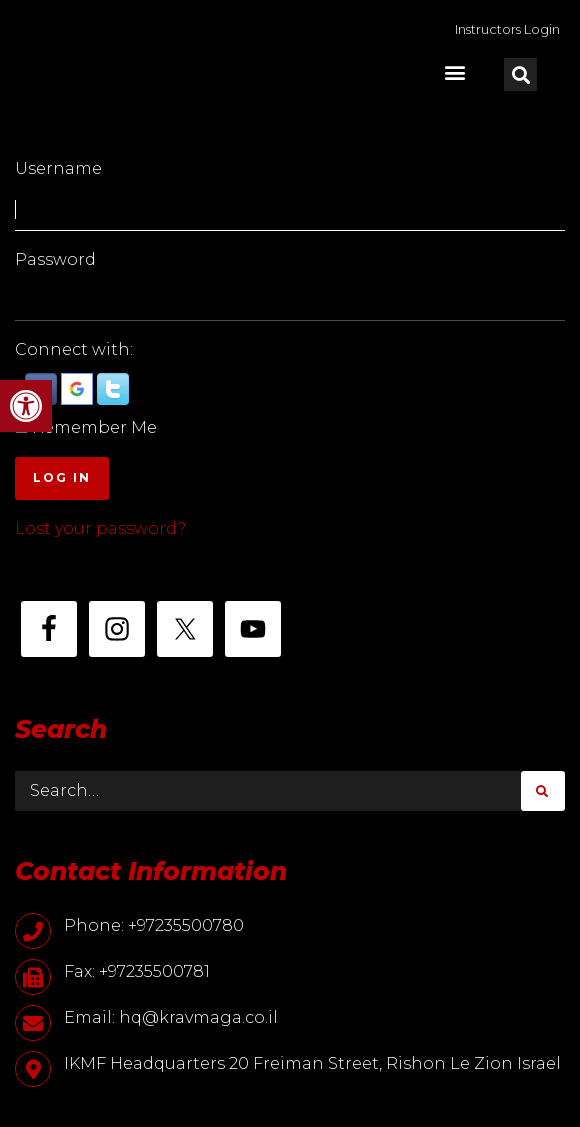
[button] (26, 406)
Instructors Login (507, 29)
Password (55, 259)
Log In (62, 477)
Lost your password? (100, 528)
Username (58, 168)
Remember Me (94, 427)
